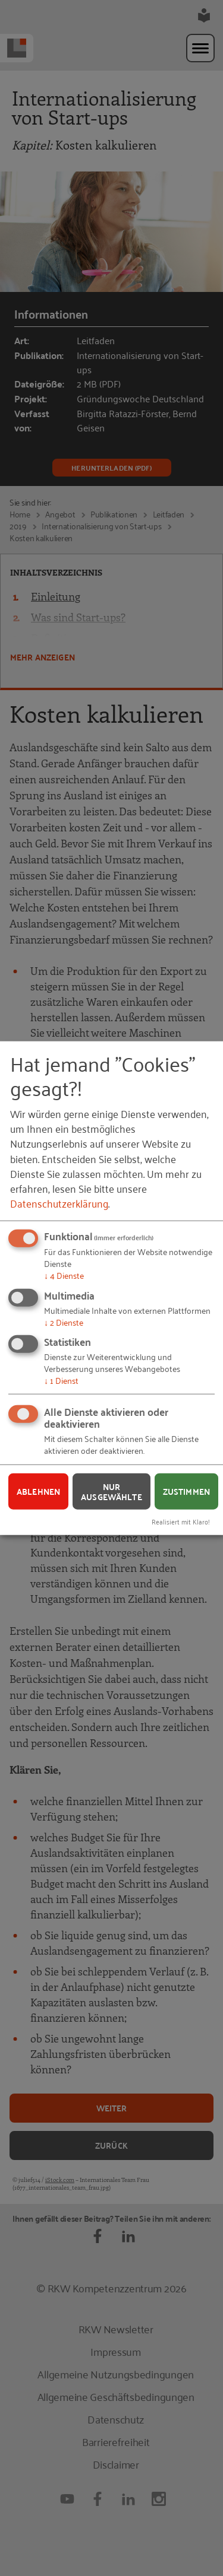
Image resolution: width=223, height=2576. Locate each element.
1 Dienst (61, 1380)
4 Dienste (64, 1275)
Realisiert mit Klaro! (181, 1521)
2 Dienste (63, 1321)
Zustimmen (186, 1491)
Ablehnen (38, 1491)
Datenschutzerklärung (59, 1202)
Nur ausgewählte (111, 1491)
